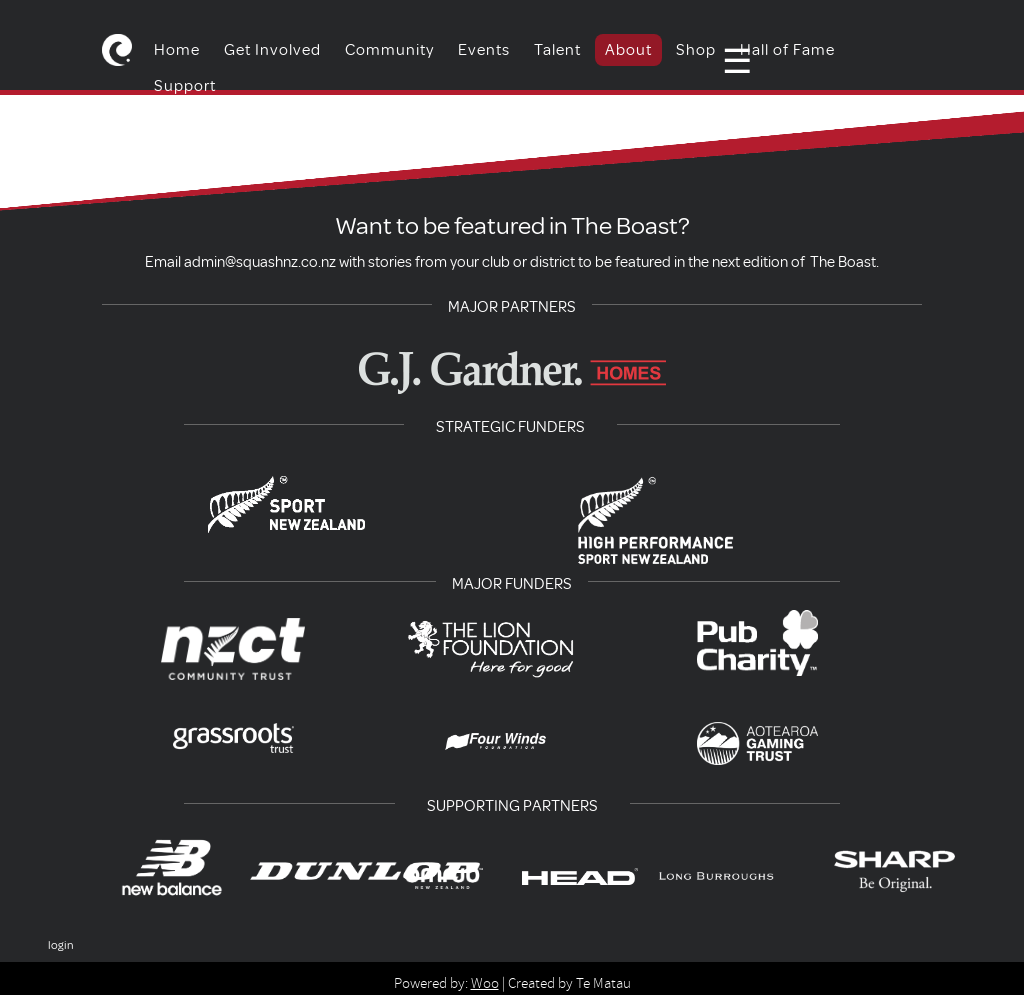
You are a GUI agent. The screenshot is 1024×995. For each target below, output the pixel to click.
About (628, 50)
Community (389, 50)
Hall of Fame (787, 50)
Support (185, 86)
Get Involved (272, 50)
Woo (485, 983)
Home (177, 50)
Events (484, 50)
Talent (557, 50)
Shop (696, 50)
